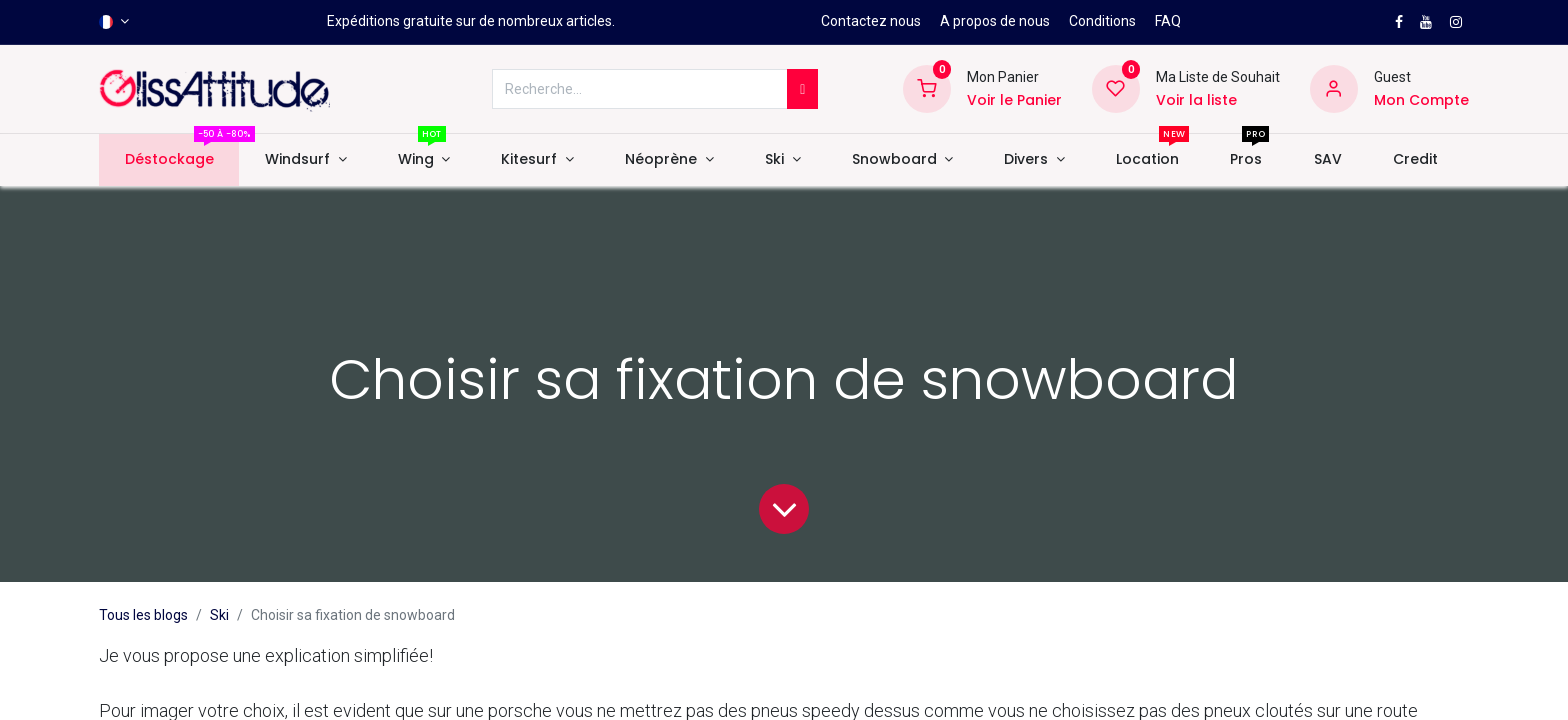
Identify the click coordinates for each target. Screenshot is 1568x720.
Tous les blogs (143, 615)
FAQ (1168, 21)
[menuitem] (169, 160)
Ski (219, 615)
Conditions (1102, 21)
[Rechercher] (802, 89)
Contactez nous (871, 21)
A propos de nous (995, 21)
